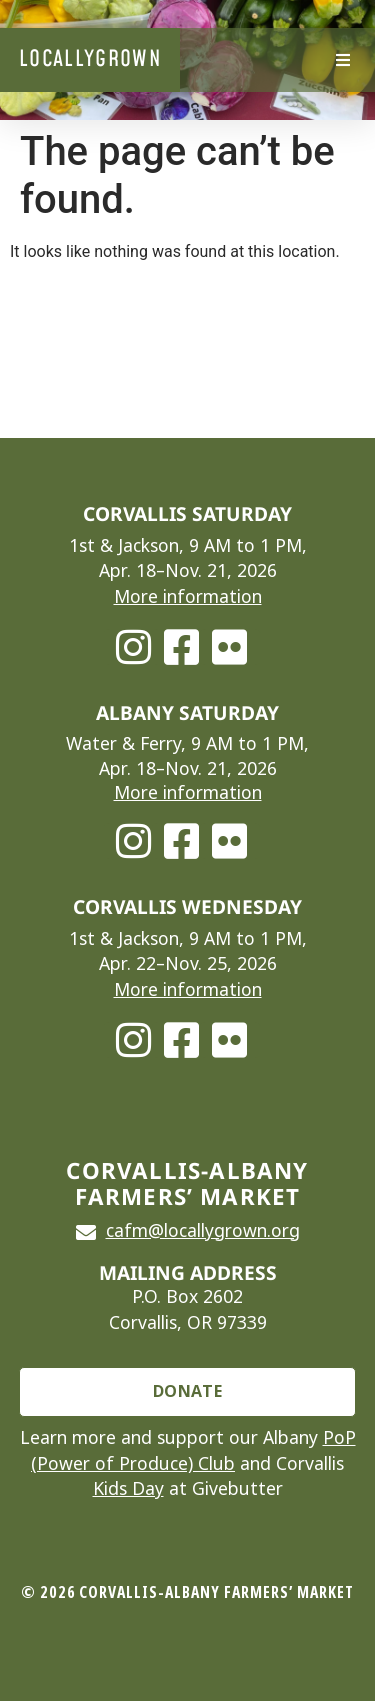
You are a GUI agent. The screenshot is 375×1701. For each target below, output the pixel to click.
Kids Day (128, 1489)
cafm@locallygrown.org (203, 1231)
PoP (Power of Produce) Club (193, 1451)
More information (188, 597)
